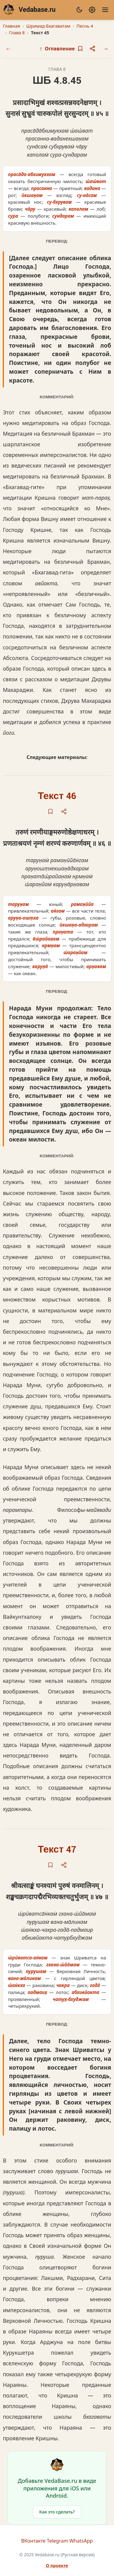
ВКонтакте (33, 2540)
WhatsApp (81, 2540)
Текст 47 (57, 1849)
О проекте (57, 2565)
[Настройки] (92, 9)
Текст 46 (57, 796)
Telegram (57, 2540)
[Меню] (105, 10)
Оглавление (57, 48)
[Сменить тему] (79, 9)
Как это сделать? (57, 2512)
